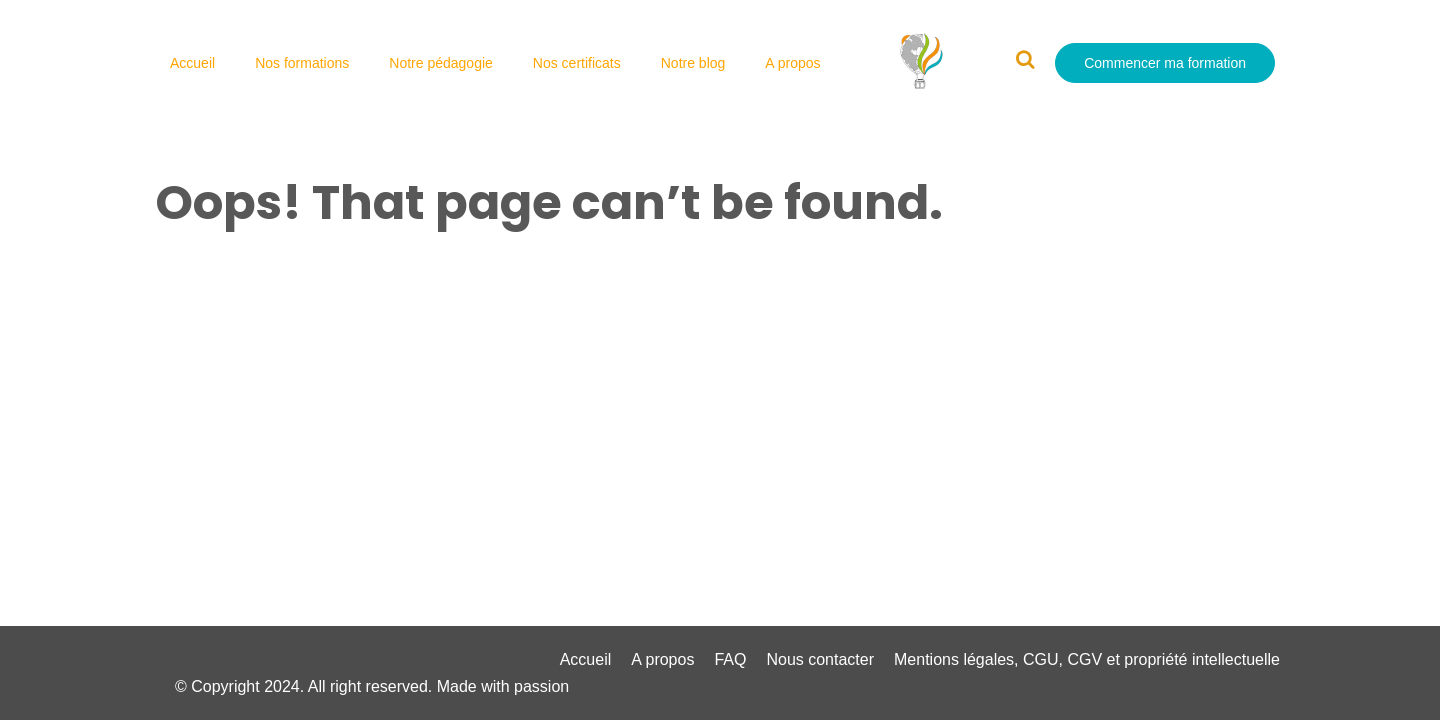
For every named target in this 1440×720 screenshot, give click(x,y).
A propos (792, 63)
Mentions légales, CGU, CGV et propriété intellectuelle (1087, 659)
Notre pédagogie (441, 63)
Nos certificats (577, 63)
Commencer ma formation (1165, 63)
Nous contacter (820, 659)
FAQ (730, 659)
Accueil (192, 63)
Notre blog (693, 63)
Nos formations (302, 63)
